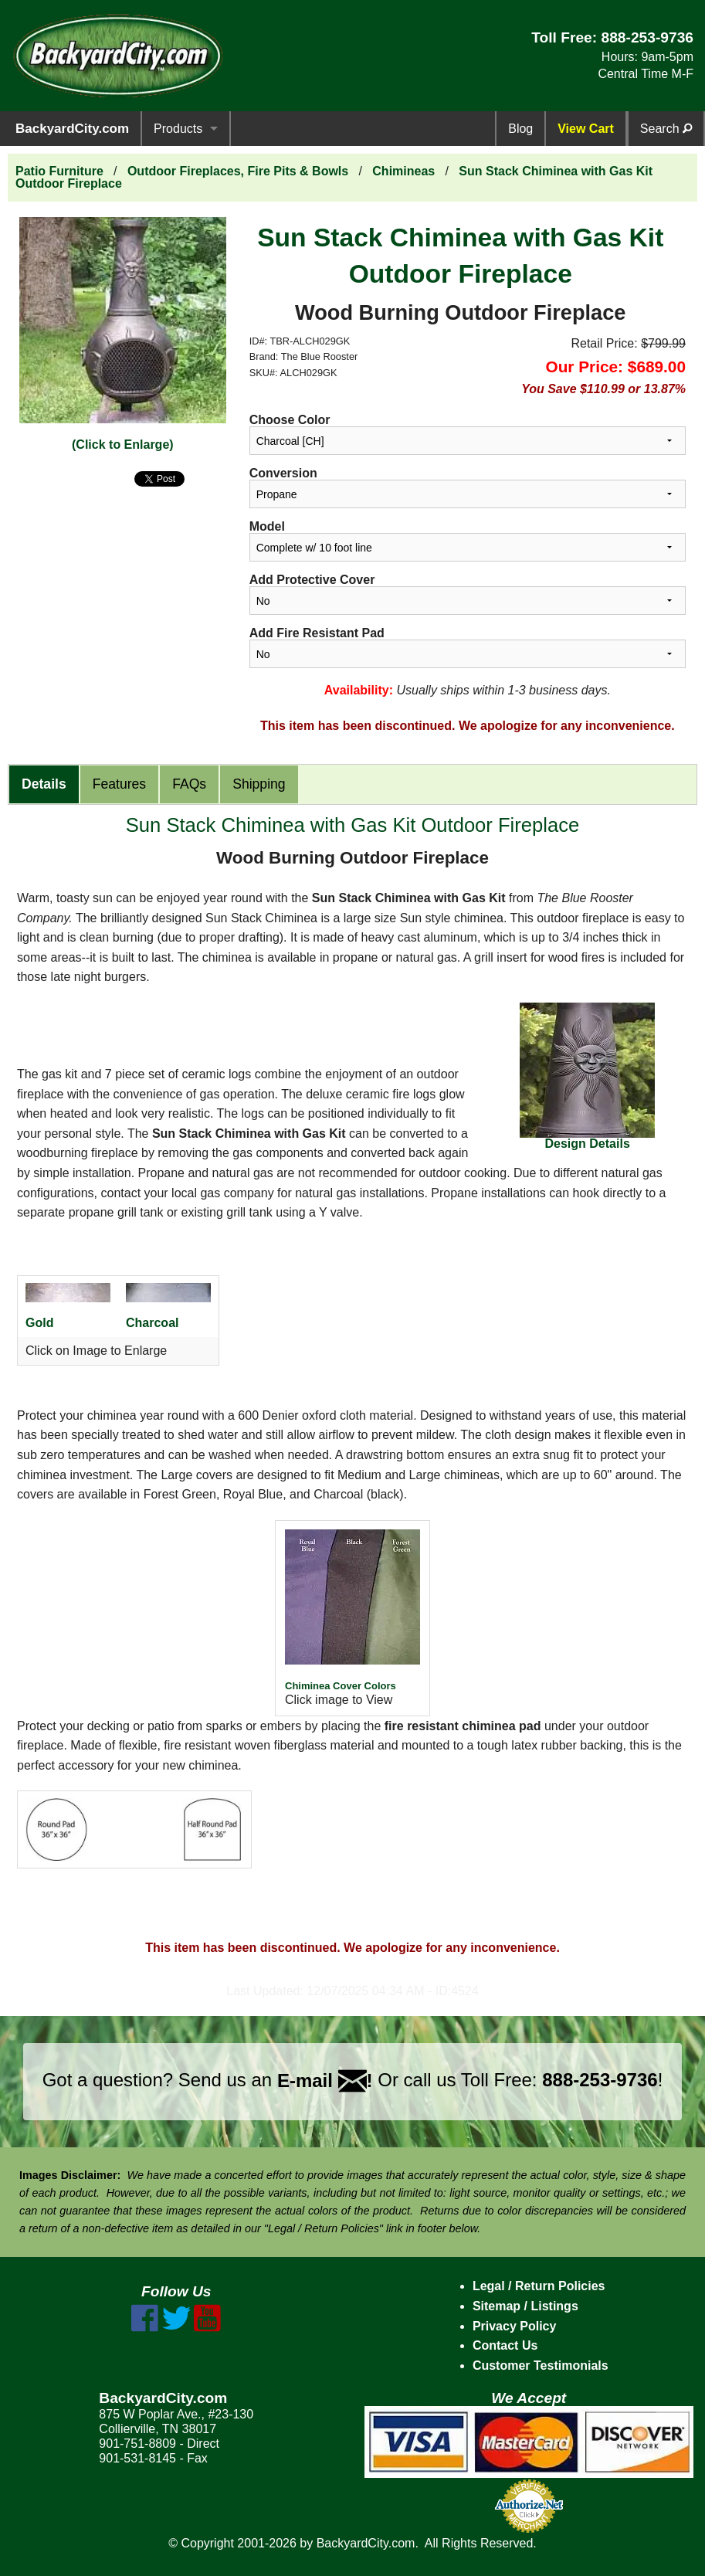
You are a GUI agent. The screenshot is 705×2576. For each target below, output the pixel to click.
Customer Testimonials (540, 2365)
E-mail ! (325, 2080)
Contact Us (505, 2345)
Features (119, 784)
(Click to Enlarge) (123, 444)
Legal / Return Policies (539, 2286)
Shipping (258, 784)
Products (178, 128)
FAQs (189, 784)
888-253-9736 (647, 37)
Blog (520, 128)
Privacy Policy (515, 2326)
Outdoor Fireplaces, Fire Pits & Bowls (237, 171)
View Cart (586, 128)
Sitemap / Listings (525, 2306)
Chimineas (403, 171)
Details (44, 784)
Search (666, 128)
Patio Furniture (59, 171)
